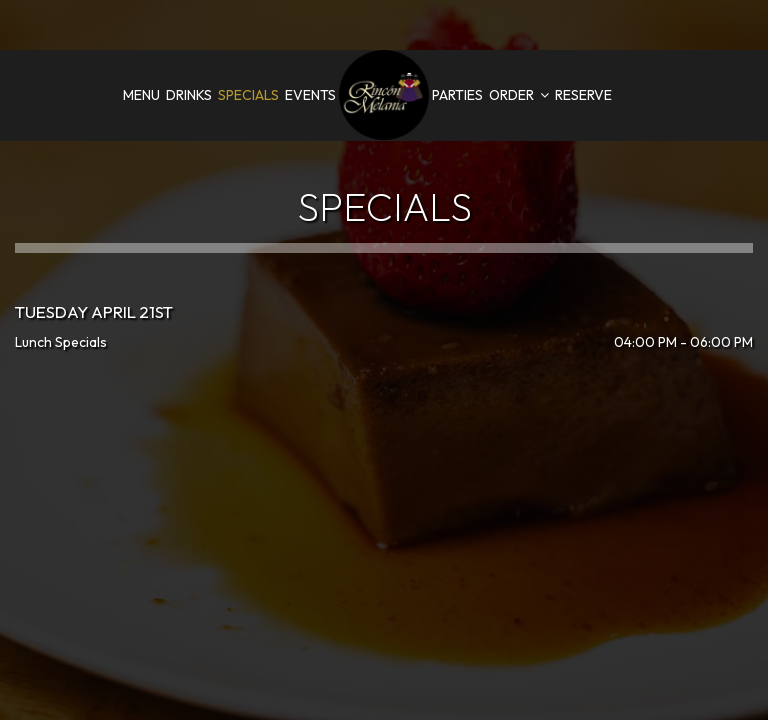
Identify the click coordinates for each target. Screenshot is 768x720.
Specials (248, 95)
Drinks (189, 95)
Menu (141, 95)
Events (310, 95)
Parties (457, 95)
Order (519, 95)
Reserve (583, 95)
